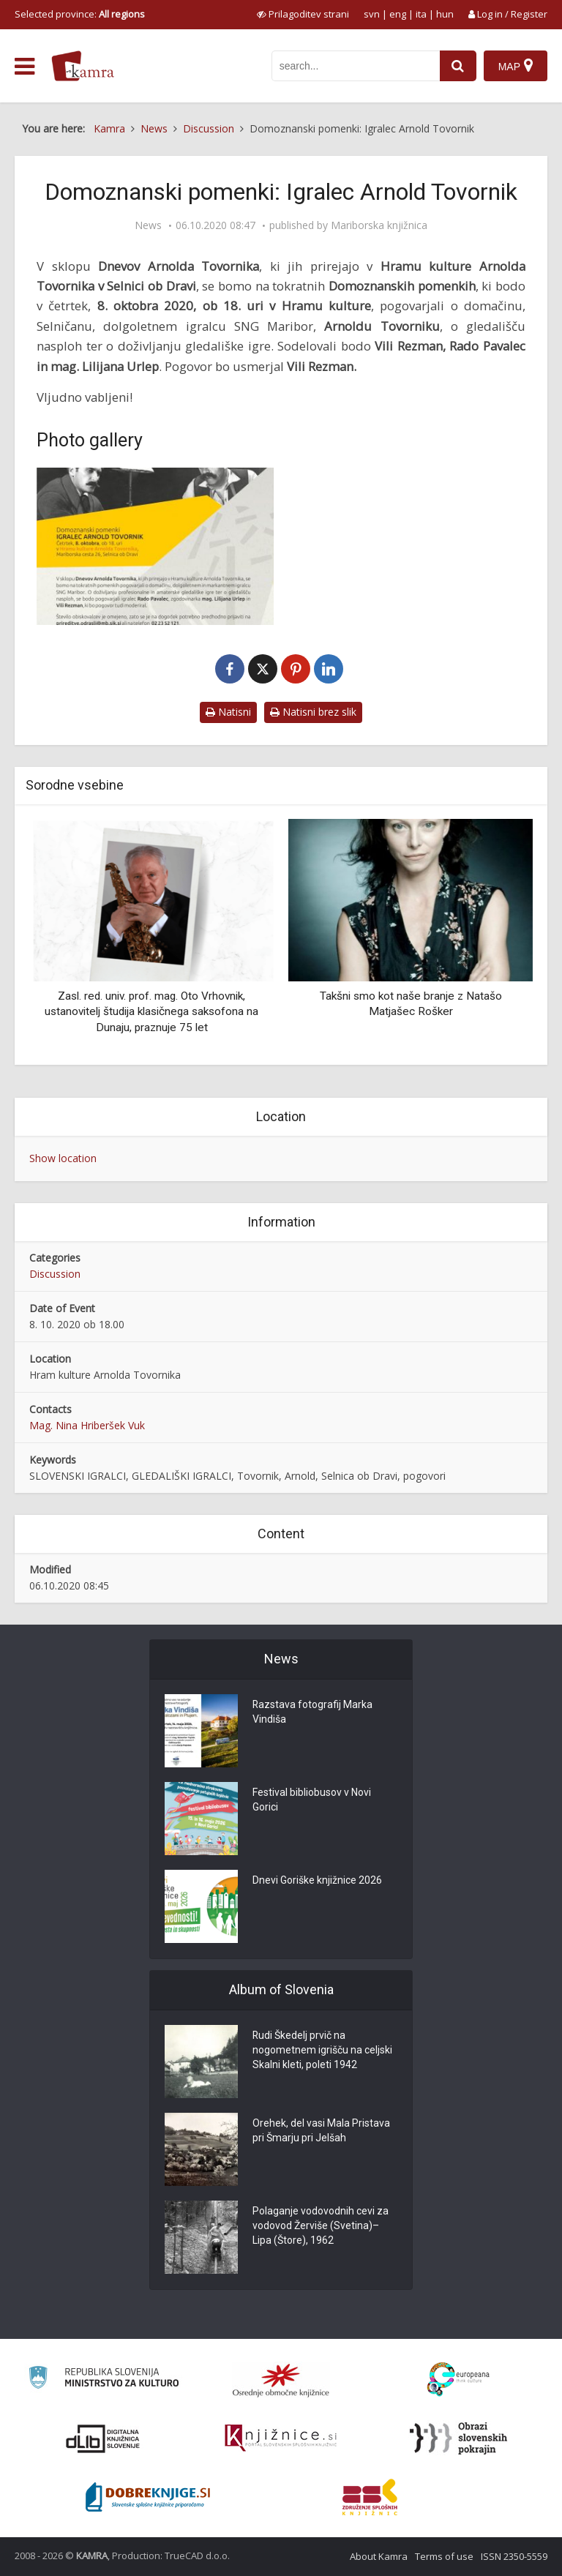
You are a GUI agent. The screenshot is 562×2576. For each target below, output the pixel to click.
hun (445, 13)
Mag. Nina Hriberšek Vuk (87, 1425)
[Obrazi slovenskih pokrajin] (458, 2438)
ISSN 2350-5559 (514, 2556)
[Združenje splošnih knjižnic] (369, 2497)
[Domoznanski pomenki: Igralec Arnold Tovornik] (155, 547)
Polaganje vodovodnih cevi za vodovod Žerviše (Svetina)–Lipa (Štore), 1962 (320, 2226)
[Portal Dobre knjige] (148, 2497)
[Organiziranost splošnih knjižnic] (281, 2380)
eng (397, 13)
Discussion (54, 1274)
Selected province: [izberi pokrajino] (80, 13)
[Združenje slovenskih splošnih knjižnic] (280, 2438)
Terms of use (444, 2556)
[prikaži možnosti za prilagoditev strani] (303, 13)
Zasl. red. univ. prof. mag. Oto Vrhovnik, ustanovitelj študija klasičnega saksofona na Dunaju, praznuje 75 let (151, 1011)
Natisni (228, 712)
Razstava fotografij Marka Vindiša (312, 1712)
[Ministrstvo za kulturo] (103, 2379)
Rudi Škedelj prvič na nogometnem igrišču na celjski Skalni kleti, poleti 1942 (322, 2050)
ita (421, 13)
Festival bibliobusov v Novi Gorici (311, 1800)
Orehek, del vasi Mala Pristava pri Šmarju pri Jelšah (321, 2131)
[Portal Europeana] (458, 2379)
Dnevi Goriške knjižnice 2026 (317, 1881)
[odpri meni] (24, 66)
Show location (63, 1158)
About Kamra (379, 2556)
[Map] (515, 65)
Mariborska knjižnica (379, 225)
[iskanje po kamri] (355, 65)
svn (372, 13)
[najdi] (458, 65)
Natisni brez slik (313, 712)
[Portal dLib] (103, 2438)
